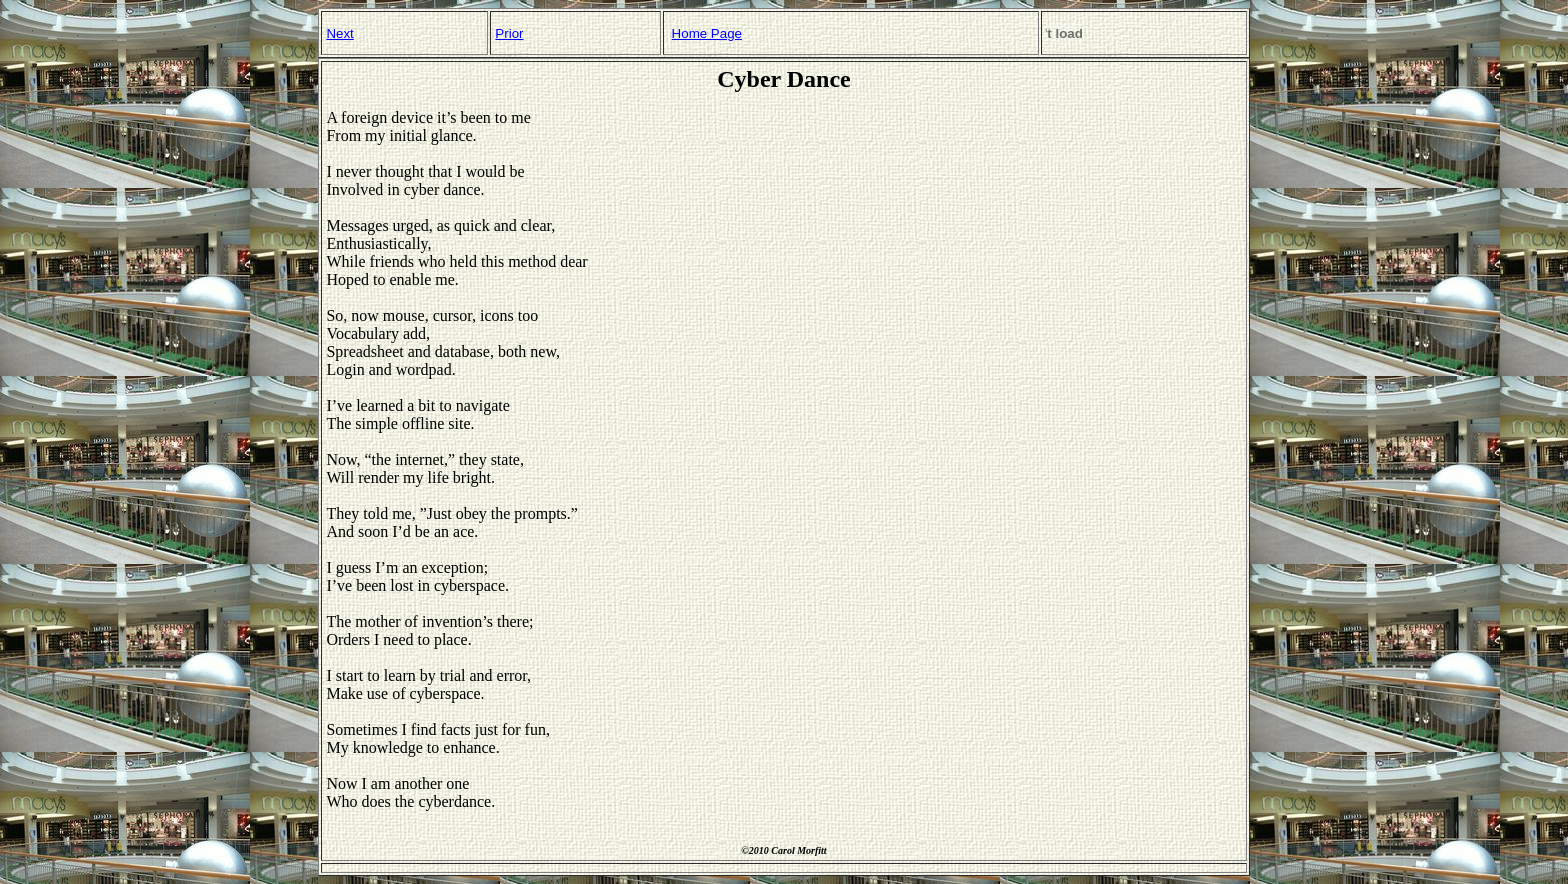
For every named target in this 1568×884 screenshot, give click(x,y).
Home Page (707, 33)
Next (339, 33)
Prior (509, 33)
